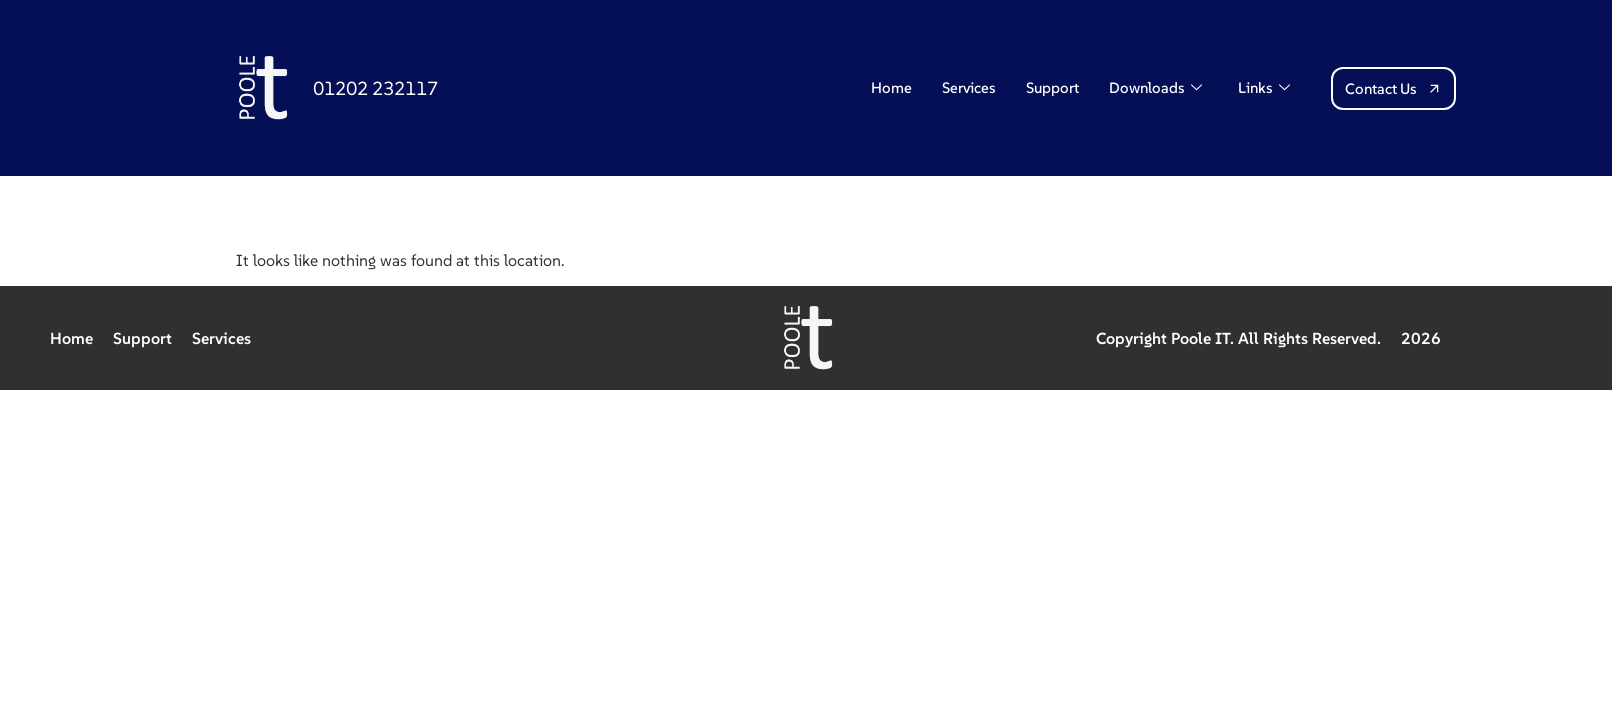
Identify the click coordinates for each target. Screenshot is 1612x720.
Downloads (1155, 87)
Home (891, 87)
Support (1052, 87)
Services (969, 87)
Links (1264, 87)
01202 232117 (375, 88)
